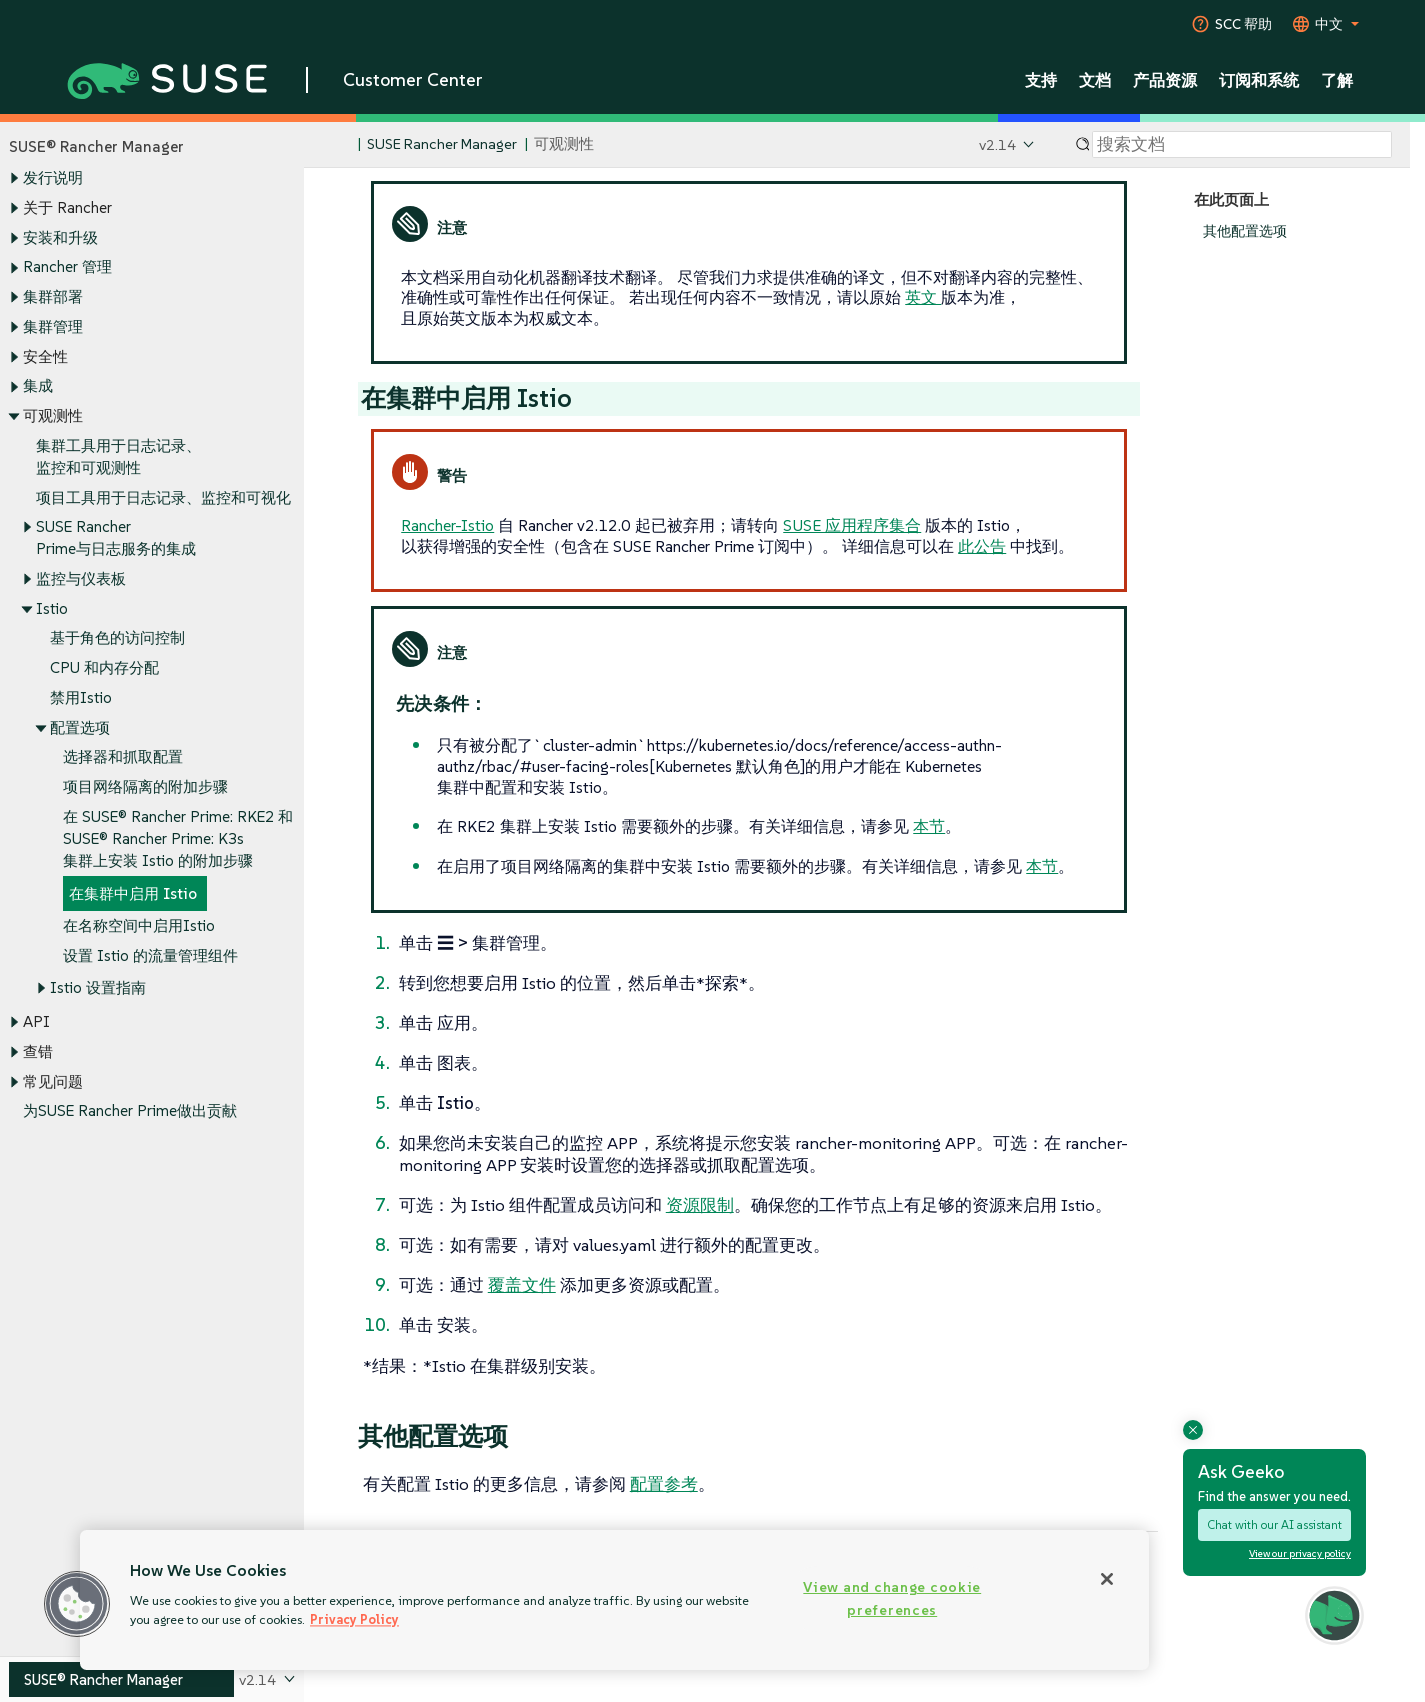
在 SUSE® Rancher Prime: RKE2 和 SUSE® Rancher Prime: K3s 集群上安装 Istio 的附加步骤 (178, 838)
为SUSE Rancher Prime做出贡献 (130, 1111)
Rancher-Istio (447, 525)
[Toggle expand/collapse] (14, 179)
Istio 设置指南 (98, 987)
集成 (38, 386)
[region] (614, 1600)
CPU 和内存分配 (104, 668)
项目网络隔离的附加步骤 (145, 787)
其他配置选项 (1245, 231)
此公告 (982, 546)
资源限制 (700, 1205)
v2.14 (997, 144)
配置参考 (664, 1484)
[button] (77, 1604)
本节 (929, 826)
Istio (52, 608)
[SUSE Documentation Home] (340, 145)
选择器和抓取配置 (123, 757)
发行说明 (53, 178)
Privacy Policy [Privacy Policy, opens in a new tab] (354, 1619)
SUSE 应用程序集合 (852, 525)
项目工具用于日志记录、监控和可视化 (163, 497)
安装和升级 (60, 237)
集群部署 (53, 296)
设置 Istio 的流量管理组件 (150, 955)
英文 (923, 297)
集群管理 (53, 326)
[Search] (1242, 145)
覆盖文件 (522, 1285)
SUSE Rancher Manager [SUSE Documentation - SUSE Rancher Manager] (442, 144)
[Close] (1107, 1579)
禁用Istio (81, 697)
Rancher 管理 (67, 267)
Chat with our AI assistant (1274, 1524)
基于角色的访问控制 (117, 638)
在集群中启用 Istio (133, 893)
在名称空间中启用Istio (139, 926)
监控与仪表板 (81, 578)
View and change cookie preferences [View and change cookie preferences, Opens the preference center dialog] (892, 1598)
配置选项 (80, 727)
